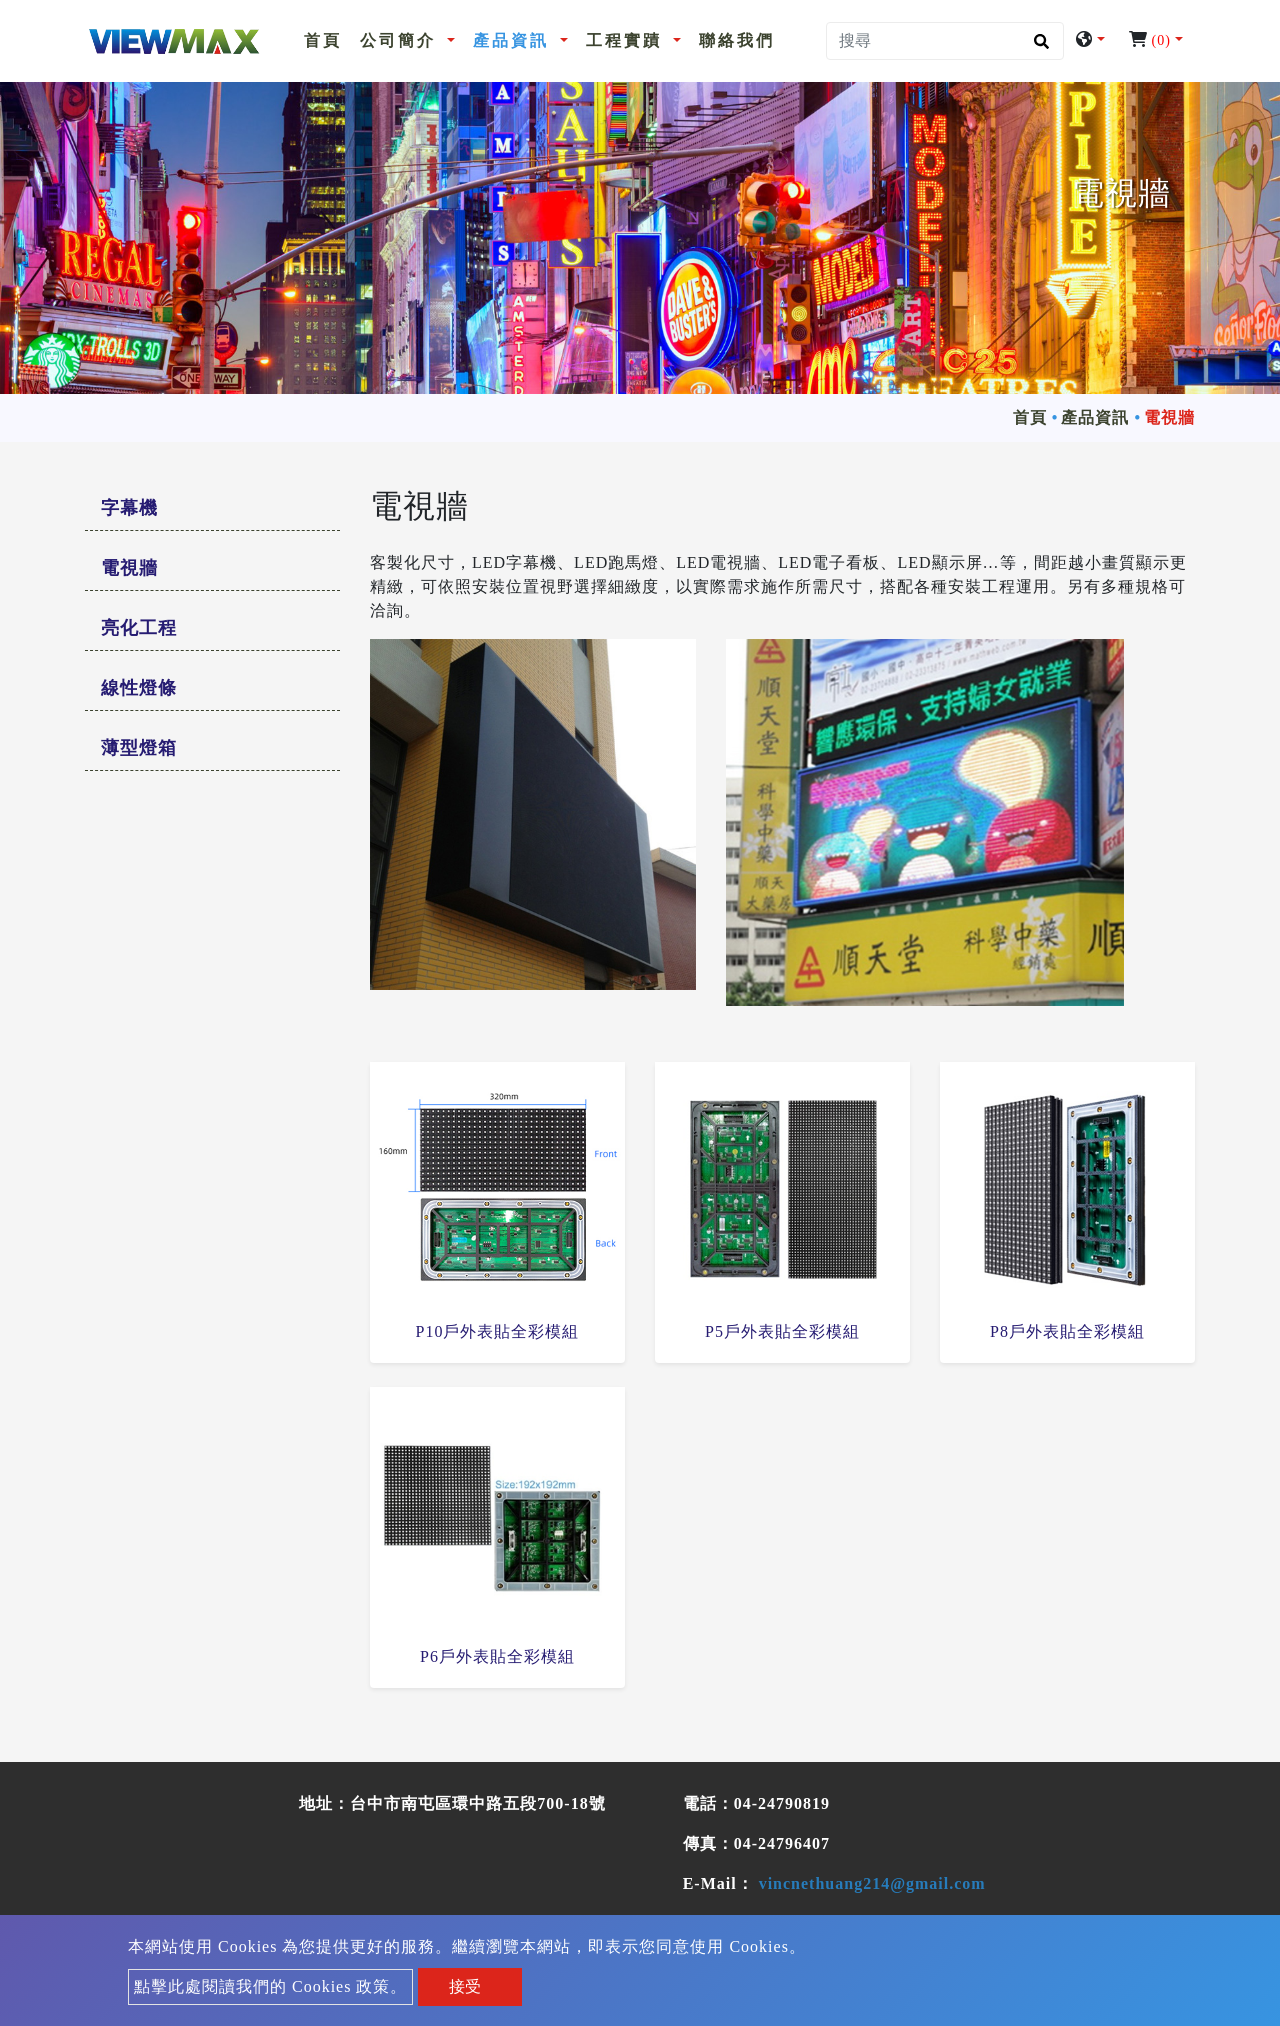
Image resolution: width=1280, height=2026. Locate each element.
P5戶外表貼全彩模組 (782, 1331)
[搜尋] (945, 41)
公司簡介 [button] (401, 40)
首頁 (327, 38)
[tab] (212, 509)
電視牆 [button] (129, 568)
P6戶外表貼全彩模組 (497, 1656)
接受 (465, 1986)
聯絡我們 (737, 40)
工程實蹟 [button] (627, 40)
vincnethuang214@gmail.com (872, 1883)
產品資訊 (1095, 417)
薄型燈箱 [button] (139, 748)
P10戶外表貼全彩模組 (498, 1331)
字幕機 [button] (129, 508)
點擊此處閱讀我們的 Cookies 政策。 (270, 1986)
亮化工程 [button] (139, 628)
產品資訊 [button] (514, 40)
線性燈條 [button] (139, 688)
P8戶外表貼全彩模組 (1067, 1331)
